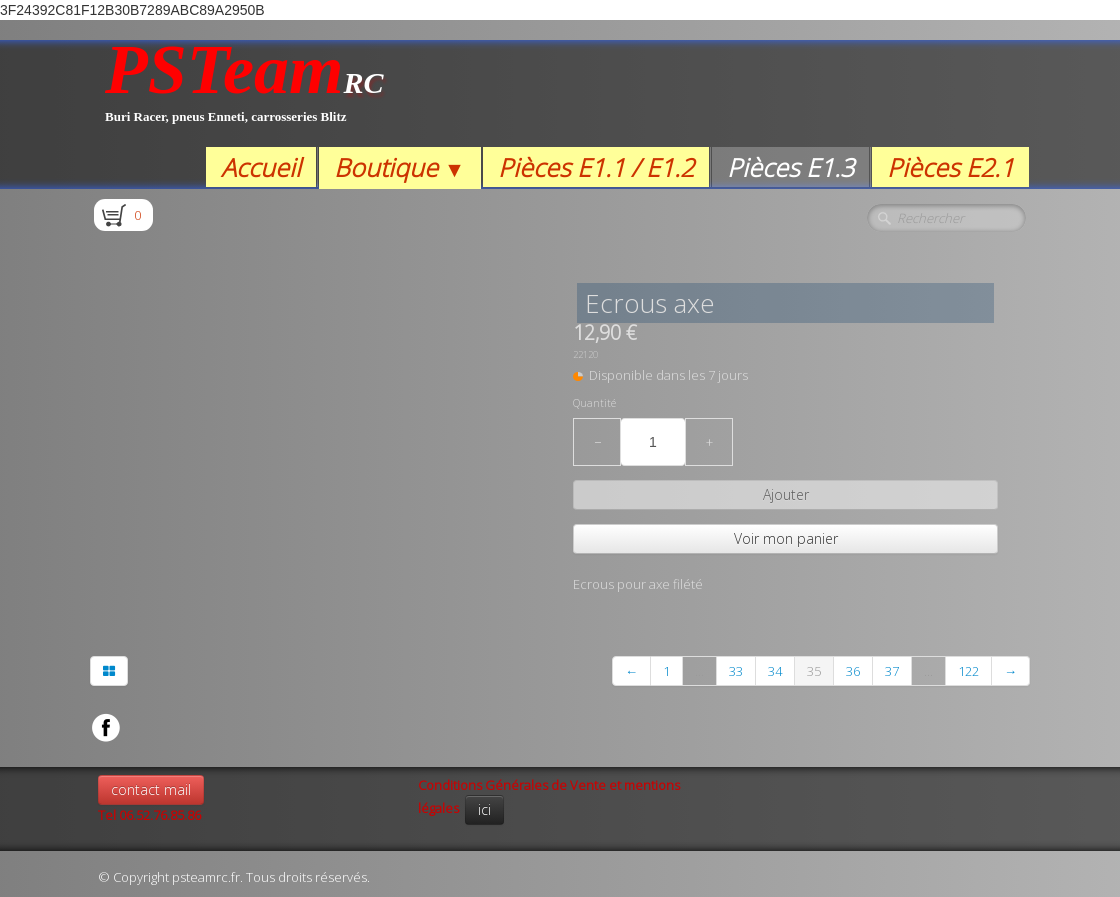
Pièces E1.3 (790, 167)
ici (484, 809)
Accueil (261, 167)
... (699, 671)
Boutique (399, 167)
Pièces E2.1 (950, 167)
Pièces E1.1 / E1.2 (596, 167)
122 (968, 671)
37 (892, 671)
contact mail (151, 789)
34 (775, 671)
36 (853, 671)
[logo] (244, 93)
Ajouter (786, 494)
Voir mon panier (786, 538)
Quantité (594, 403)
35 (814, 671)
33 (736, 671)
